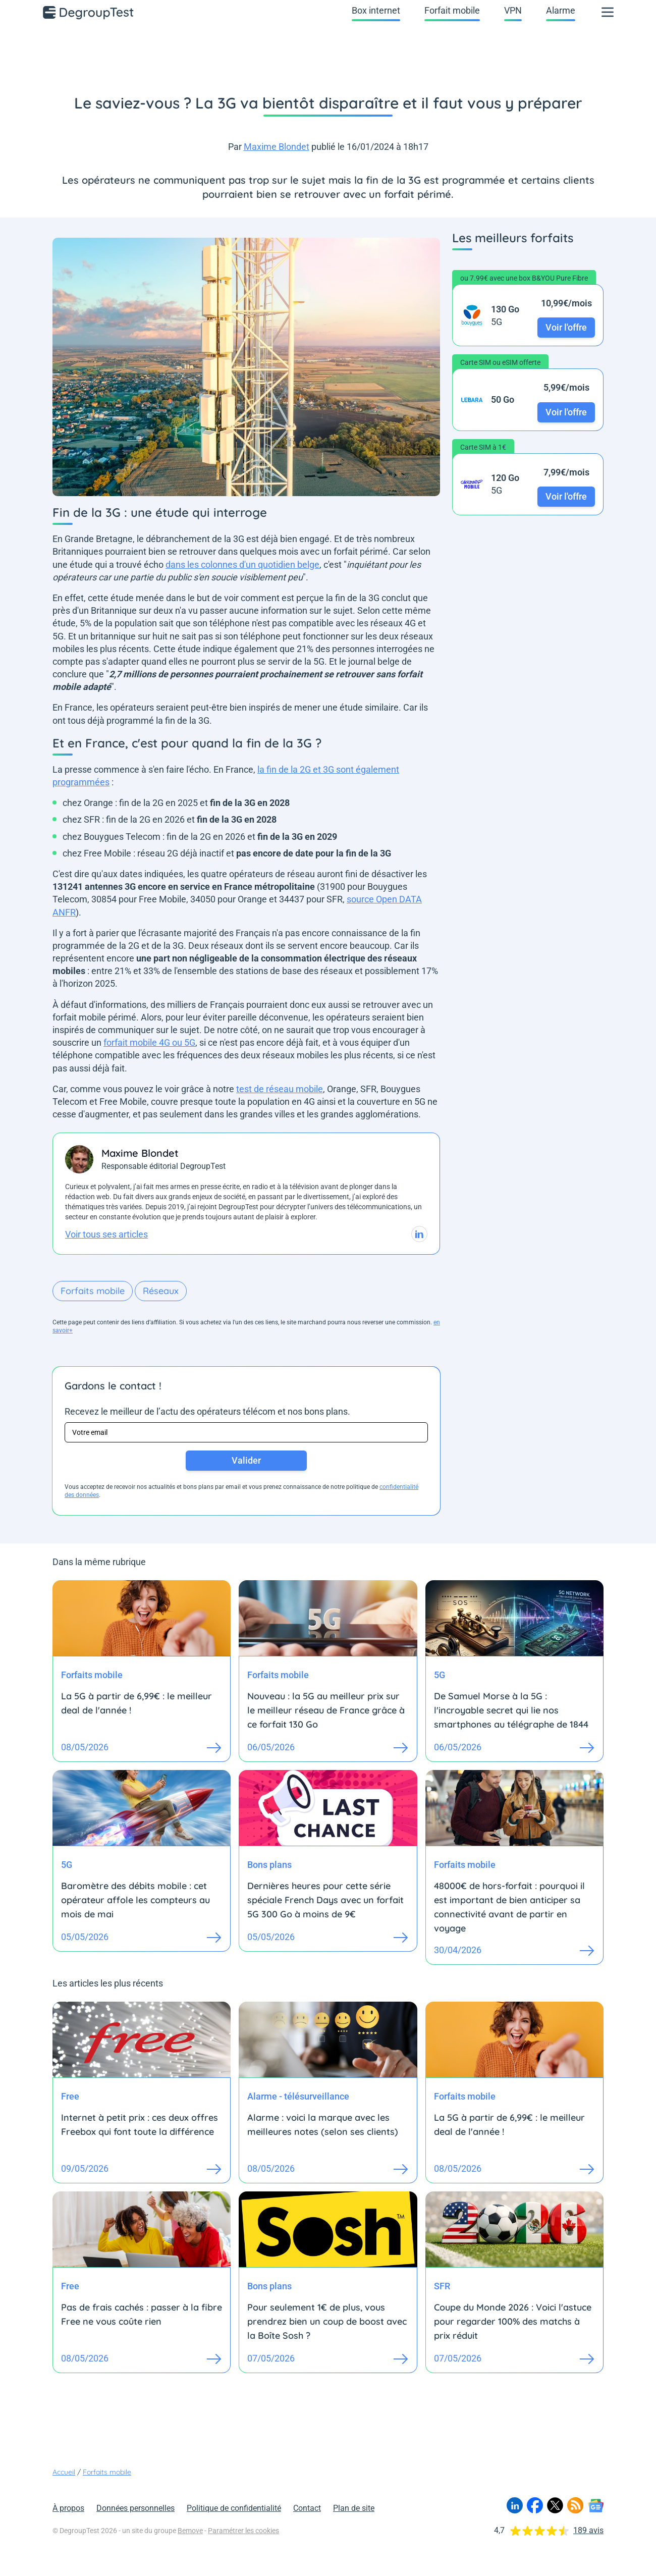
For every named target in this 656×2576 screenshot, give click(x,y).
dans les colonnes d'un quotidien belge (242, 564)
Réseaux (161, 1291)
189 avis (588, 2530)
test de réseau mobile (279, 1089)
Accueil (63, 2472)
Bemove (190, 2531)
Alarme (560, 10)
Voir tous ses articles (106, 1234)
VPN (513, 10)
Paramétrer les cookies (243, 2531)
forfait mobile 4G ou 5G (149, 1042)
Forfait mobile (452, 10)
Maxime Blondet (276, 146)
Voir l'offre (566, 327)
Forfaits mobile (93, 1291)
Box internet (376, 10)
